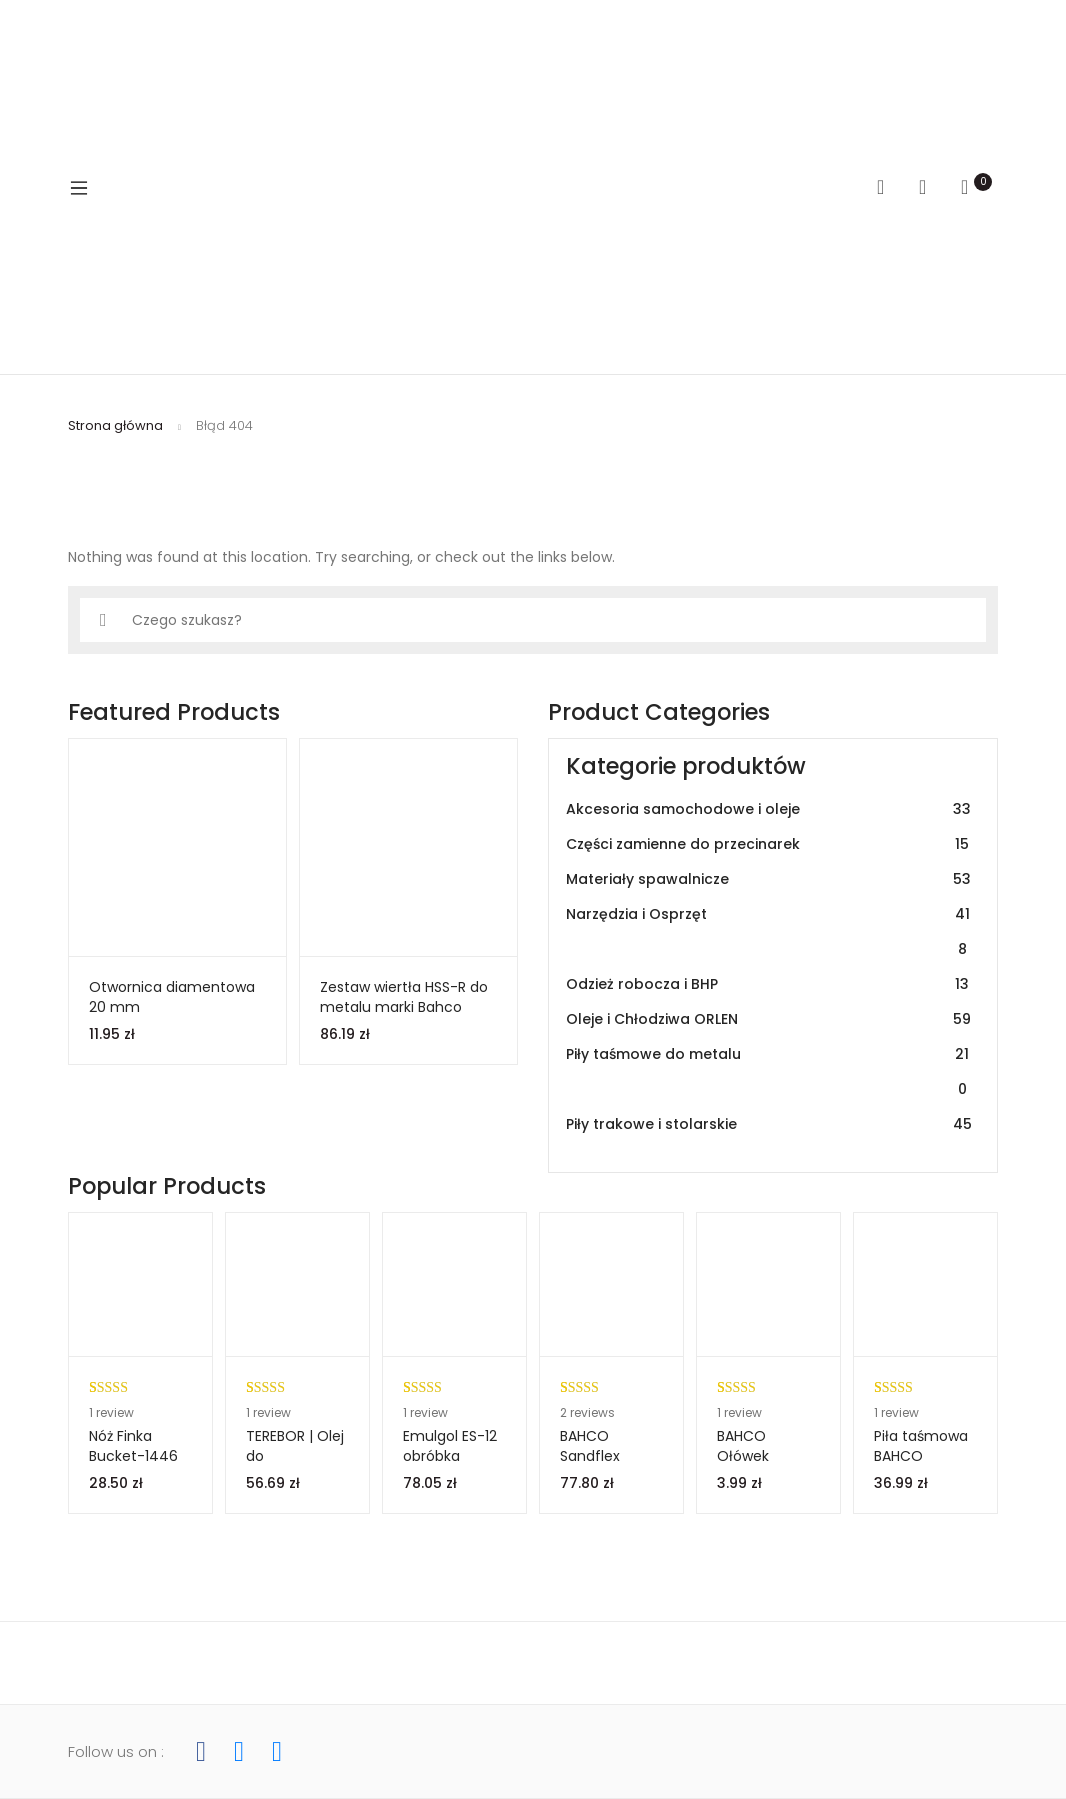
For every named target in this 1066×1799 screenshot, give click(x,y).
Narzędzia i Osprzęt (769, 932)
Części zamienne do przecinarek (769, 844)
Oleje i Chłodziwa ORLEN (769, 1019)
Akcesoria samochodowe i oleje (769, 809)
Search (888, 187)
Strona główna (115, 425)
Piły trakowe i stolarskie (769, 1124)
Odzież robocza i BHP (769, 984)
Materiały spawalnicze (769, 879)
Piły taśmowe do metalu (769, 1072)
